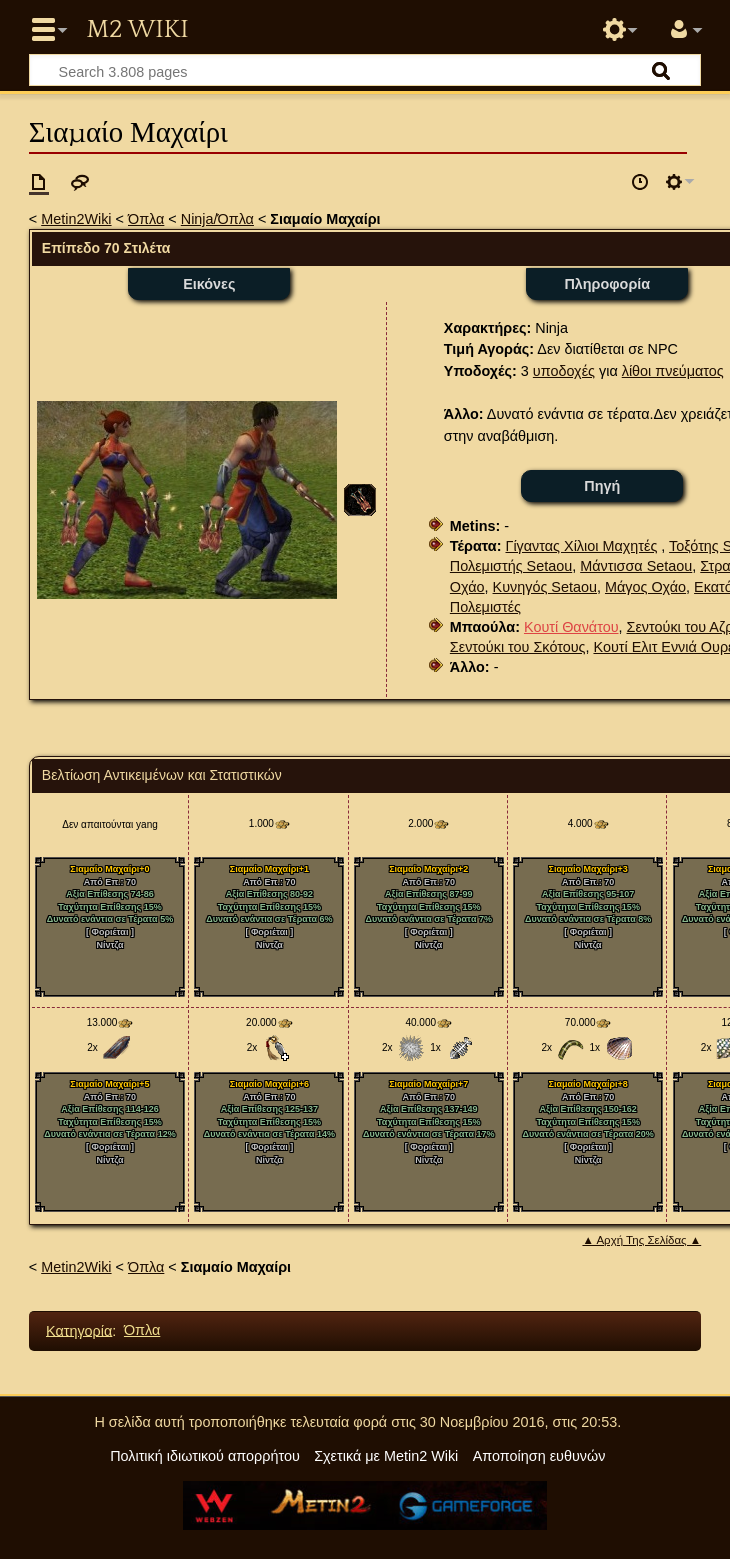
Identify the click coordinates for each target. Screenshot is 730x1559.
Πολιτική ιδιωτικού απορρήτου (205, 1456)
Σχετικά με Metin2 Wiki (386, 1456)
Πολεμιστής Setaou (511, 566)
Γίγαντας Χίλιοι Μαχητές (581, 546)
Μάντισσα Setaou (636, 566)
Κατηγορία (79, 1330)
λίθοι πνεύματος (673, 371)
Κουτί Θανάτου (571, 627)
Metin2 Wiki (137, 30)
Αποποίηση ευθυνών (539, 1456)
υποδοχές (564, 371)
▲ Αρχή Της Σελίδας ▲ (641, 1240)
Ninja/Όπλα (217, 219)
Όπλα (146, 219)
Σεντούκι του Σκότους (518, 647)
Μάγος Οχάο (645, 587)
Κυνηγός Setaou (545, 587)
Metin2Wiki (76, 219)
